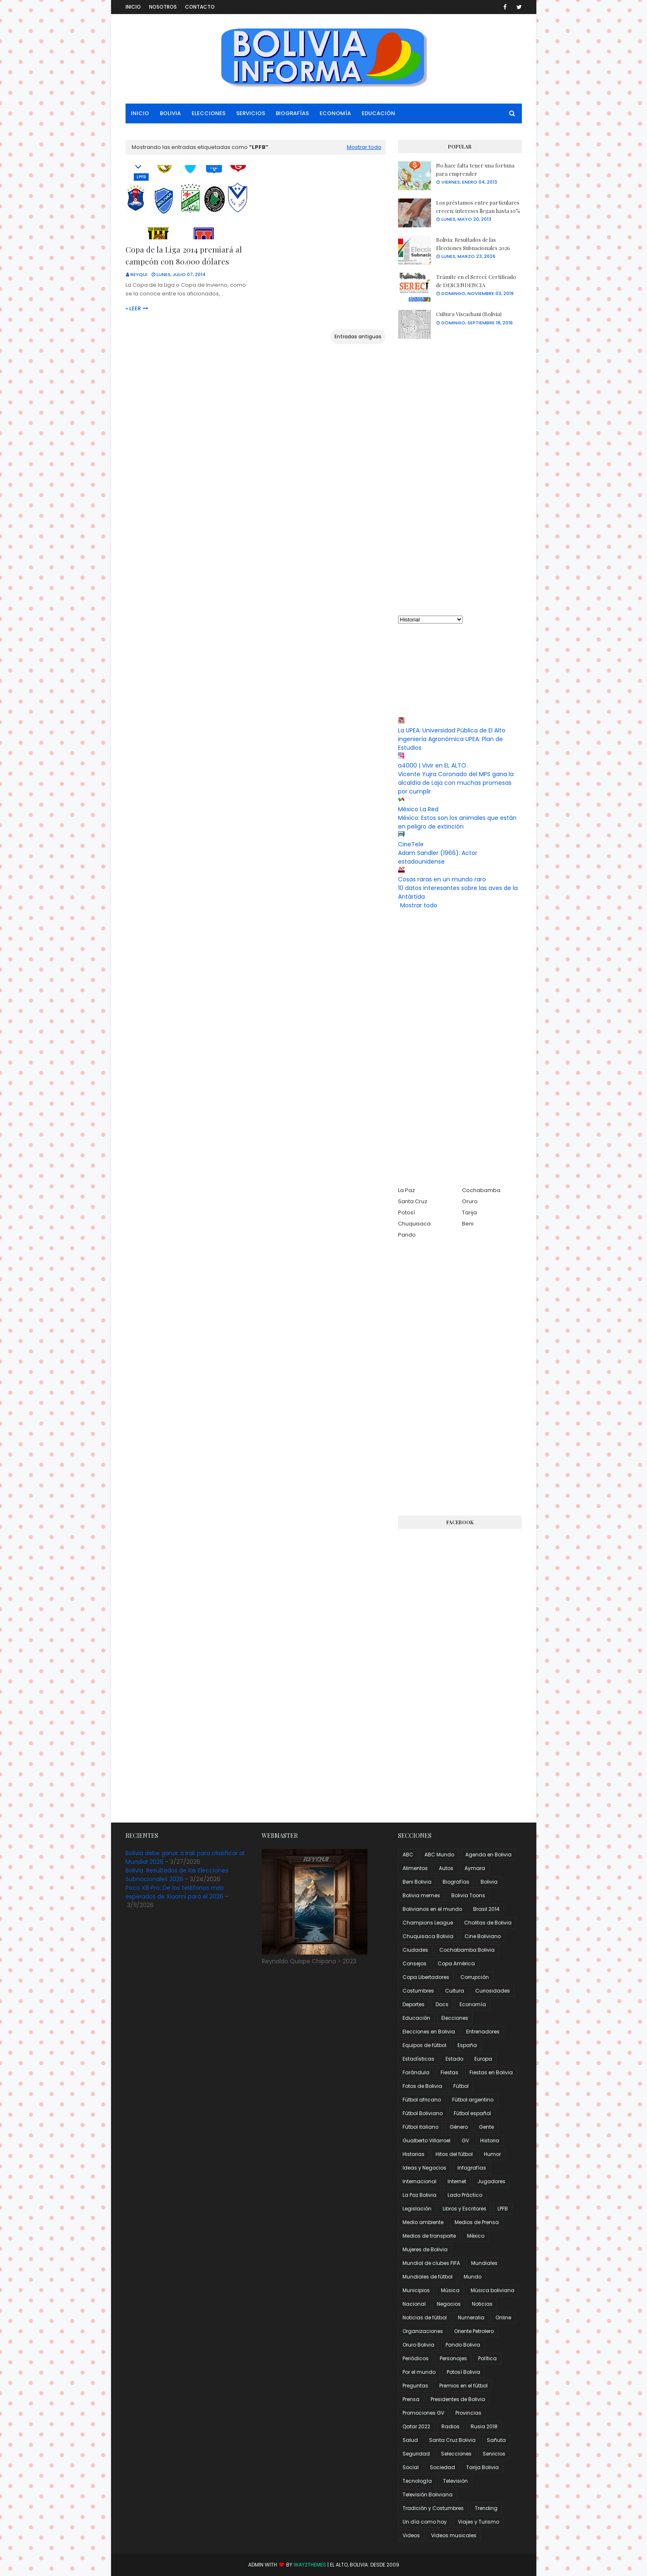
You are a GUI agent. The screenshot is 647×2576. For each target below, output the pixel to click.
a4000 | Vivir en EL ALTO (432, 765)
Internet (457, 2181)
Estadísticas (418, 2058)
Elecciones (454, 2017)
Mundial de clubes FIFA (431, 2263)
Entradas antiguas (358, 336)
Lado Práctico (465, 2194)
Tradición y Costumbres (433, 2508)
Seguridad (416, 2453)
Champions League (428, 1922)
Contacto (200, 6)
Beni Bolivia (417, 1881)
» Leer (133, 308)
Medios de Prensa (477, 2222)
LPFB (503, 2208)
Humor (492, 2154)
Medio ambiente (423, 2222)
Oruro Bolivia (418, 2344)
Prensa (411, 2399)
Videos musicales (453, 2535)
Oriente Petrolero (474, 2331)
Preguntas (415, 2385)
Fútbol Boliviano (423, 2113)
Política (487, 2358)
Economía (473, 2004)
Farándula (416, 2072)
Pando (407, 1235)
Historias (413, 2154)
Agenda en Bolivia (488, 1854)
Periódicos (416, 2358)
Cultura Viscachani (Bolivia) (469, 313)
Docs (442, 2004)
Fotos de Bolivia (422, 2086)
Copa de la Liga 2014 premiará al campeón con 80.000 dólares (184, 255)
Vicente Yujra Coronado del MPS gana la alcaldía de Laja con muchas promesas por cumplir (456, 783)
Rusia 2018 (484, 2426)
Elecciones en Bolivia (429, 2031)
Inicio (133, 6)
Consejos (415, 1963)
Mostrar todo (364, 147)
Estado (454, 2058)
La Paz (406, 1190)
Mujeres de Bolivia (425, 2249)
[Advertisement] (460, 477)
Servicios (494, 2453)
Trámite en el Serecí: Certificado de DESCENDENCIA (476, 280)
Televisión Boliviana (428, 2494)
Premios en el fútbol (463, 2385)
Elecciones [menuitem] (208, 113)
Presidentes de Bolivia (458, 2399)
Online (503, 2317)
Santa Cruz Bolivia (452, 2440)
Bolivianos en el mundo (432, 1909)
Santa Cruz (412, 1201)
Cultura (454, 1990)
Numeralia (471, 2317)
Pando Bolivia (463, 2344)
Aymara (475, 1868)
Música (450, 2290)
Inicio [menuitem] (140, 113)
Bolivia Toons (468, 1895)
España (467, 2045)
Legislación (417, 2208)
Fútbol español (472, 2113)
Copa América (456, 1963)
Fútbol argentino (472, 2099)
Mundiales (484, 2263)
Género (459, 2126)
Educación (416, 2017)
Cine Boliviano (483, 1936)
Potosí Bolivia (463, 2371)
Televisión (455, 2480)
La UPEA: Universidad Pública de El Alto (451, 730)
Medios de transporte (429, 2235)
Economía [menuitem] (335, 113)
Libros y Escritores (464, 2208)
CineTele (411, 844)
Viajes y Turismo (478, 2521)
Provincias (468, 2412)
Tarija (469, 1212)
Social (411, 2467)
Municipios (416, 2290)
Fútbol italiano (420, 2126)
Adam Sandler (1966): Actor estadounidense (437, 857)
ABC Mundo (439, 1854)
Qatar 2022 (416, 2426)
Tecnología (417, 2480)
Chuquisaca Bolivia (428, 1936)
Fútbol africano (422, 2099)
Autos (446, 1868)
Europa (483, 2058)
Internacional (419, 2181)
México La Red (418, 809)
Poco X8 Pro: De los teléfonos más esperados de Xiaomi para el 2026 (175, 1892)
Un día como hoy (425, 2521)
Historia (489, 2140)
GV (465, 2140)
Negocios (449, 2303)
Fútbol (461, 2086)
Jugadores (491, 2181)
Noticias (482, 2303)
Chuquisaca (414, 1224)
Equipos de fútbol (424, 2045)
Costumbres (418, 1990)
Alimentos (415, 1868)
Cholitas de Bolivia (488, 1922)
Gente (486, 2126)
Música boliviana (492, 2290)
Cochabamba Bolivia (467, 1949)
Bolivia (489, 1881)
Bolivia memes (421, 1895)
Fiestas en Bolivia (491, 2072)
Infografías (471, 2167)
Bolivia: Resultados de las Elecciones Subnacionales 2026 (473, 243)
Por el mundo (419, 2371)
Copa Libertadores (426, 1977)
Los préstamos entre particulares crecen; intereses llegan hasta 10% (478, 206)
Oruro (470, 1201)
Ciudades (415, 1949)
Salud (410, 2440)
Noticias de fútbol (425, 2317)
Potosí (406, 1212)
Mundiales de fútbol (428, 2276)
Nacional (414, 2303)
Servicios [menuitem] (250, 113)
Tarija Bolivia (482, 2467)
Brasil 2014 (486, 1909)
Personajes (453, 2358)
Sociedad (442, 2467)
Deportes (413, 2004)
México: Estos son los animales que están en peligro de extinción (457, 822)
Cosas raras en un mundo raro (442, 879)
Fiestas (449, 2072)
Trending (486, 2508)
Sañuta (496, 2440)
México (475, 2235)
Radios (450, 2426)
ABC (408, 1854)
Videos (411, 2535)
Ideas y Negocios (424, 2167)
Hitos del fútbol (454, 2154)
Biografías (456, 1881)
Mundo (472, 2276)
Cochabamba (481, 1190)
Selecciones (456, 2453)
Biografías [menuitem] (292, 113)
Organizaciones (423, 2331)
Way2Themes (310, 2564)
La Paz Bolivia (419, 2194)
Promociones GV (423, 2412)
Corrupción (474, 1977)
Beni (468, 1224)
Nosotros (163, 6)
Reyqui (138, 274)
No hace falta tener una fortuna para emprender (475, 169)
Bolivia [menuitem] (170, 113)
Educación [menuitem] (378, 113)
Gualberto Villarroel (426, 2140)
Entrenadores (483, 2031)
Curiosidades (492, 1990)
